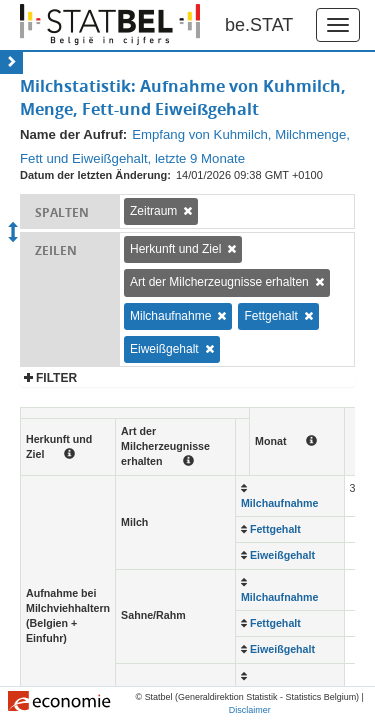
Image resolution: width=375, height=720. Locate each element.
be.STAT (259, 25)
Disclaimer (250, 710)
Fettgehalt (270, 316)
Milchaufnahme (170, 316)
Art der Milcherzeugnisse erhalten (219, 282)
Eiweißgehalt (164, 349)
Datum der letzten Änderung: (95, 175)
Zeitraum (153, 211)
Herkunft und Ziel (175, 249)
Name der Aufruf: (73, 134)
